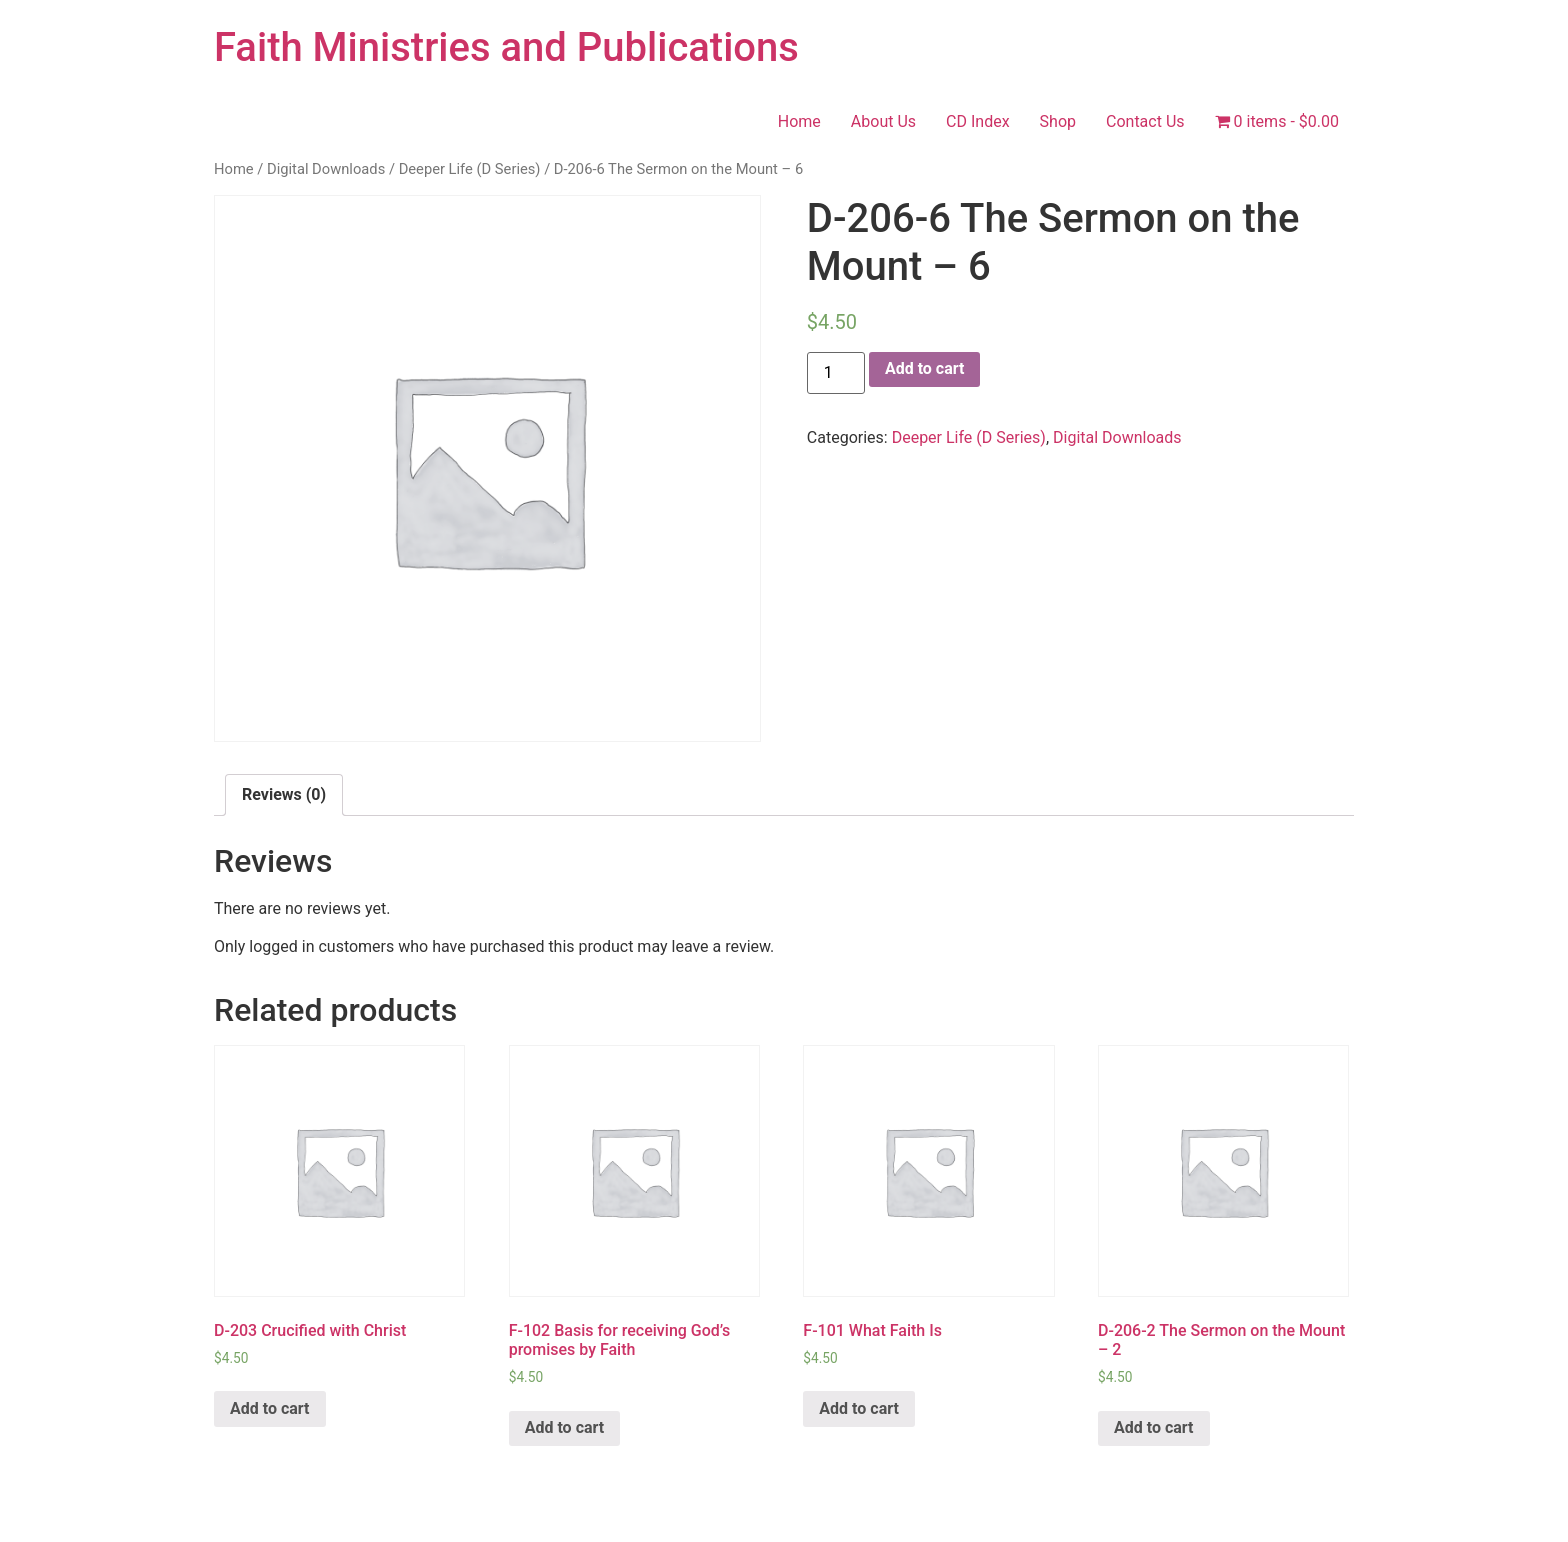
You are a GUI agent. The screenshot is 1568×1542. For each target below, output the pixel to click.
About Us (883, 121)
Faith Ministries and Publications (506, 47)
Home (799, 121)
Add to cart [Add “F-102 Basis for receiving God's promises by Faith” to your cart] (565, 1427)
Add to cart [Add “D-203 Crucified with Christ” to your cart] (270, 1408)
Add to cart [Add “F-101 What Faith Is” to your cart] (859, 1408)
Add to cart (925, 368)
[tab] (284, 795)
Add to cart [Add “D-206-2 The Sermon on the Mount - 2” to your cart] (1154, 1427)
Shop (1058, 121)
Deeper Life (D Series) (470, 169)
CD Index (978, 121)
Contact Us (1145, 121)
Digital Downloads (326, 169)
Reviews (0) (284, 794)
